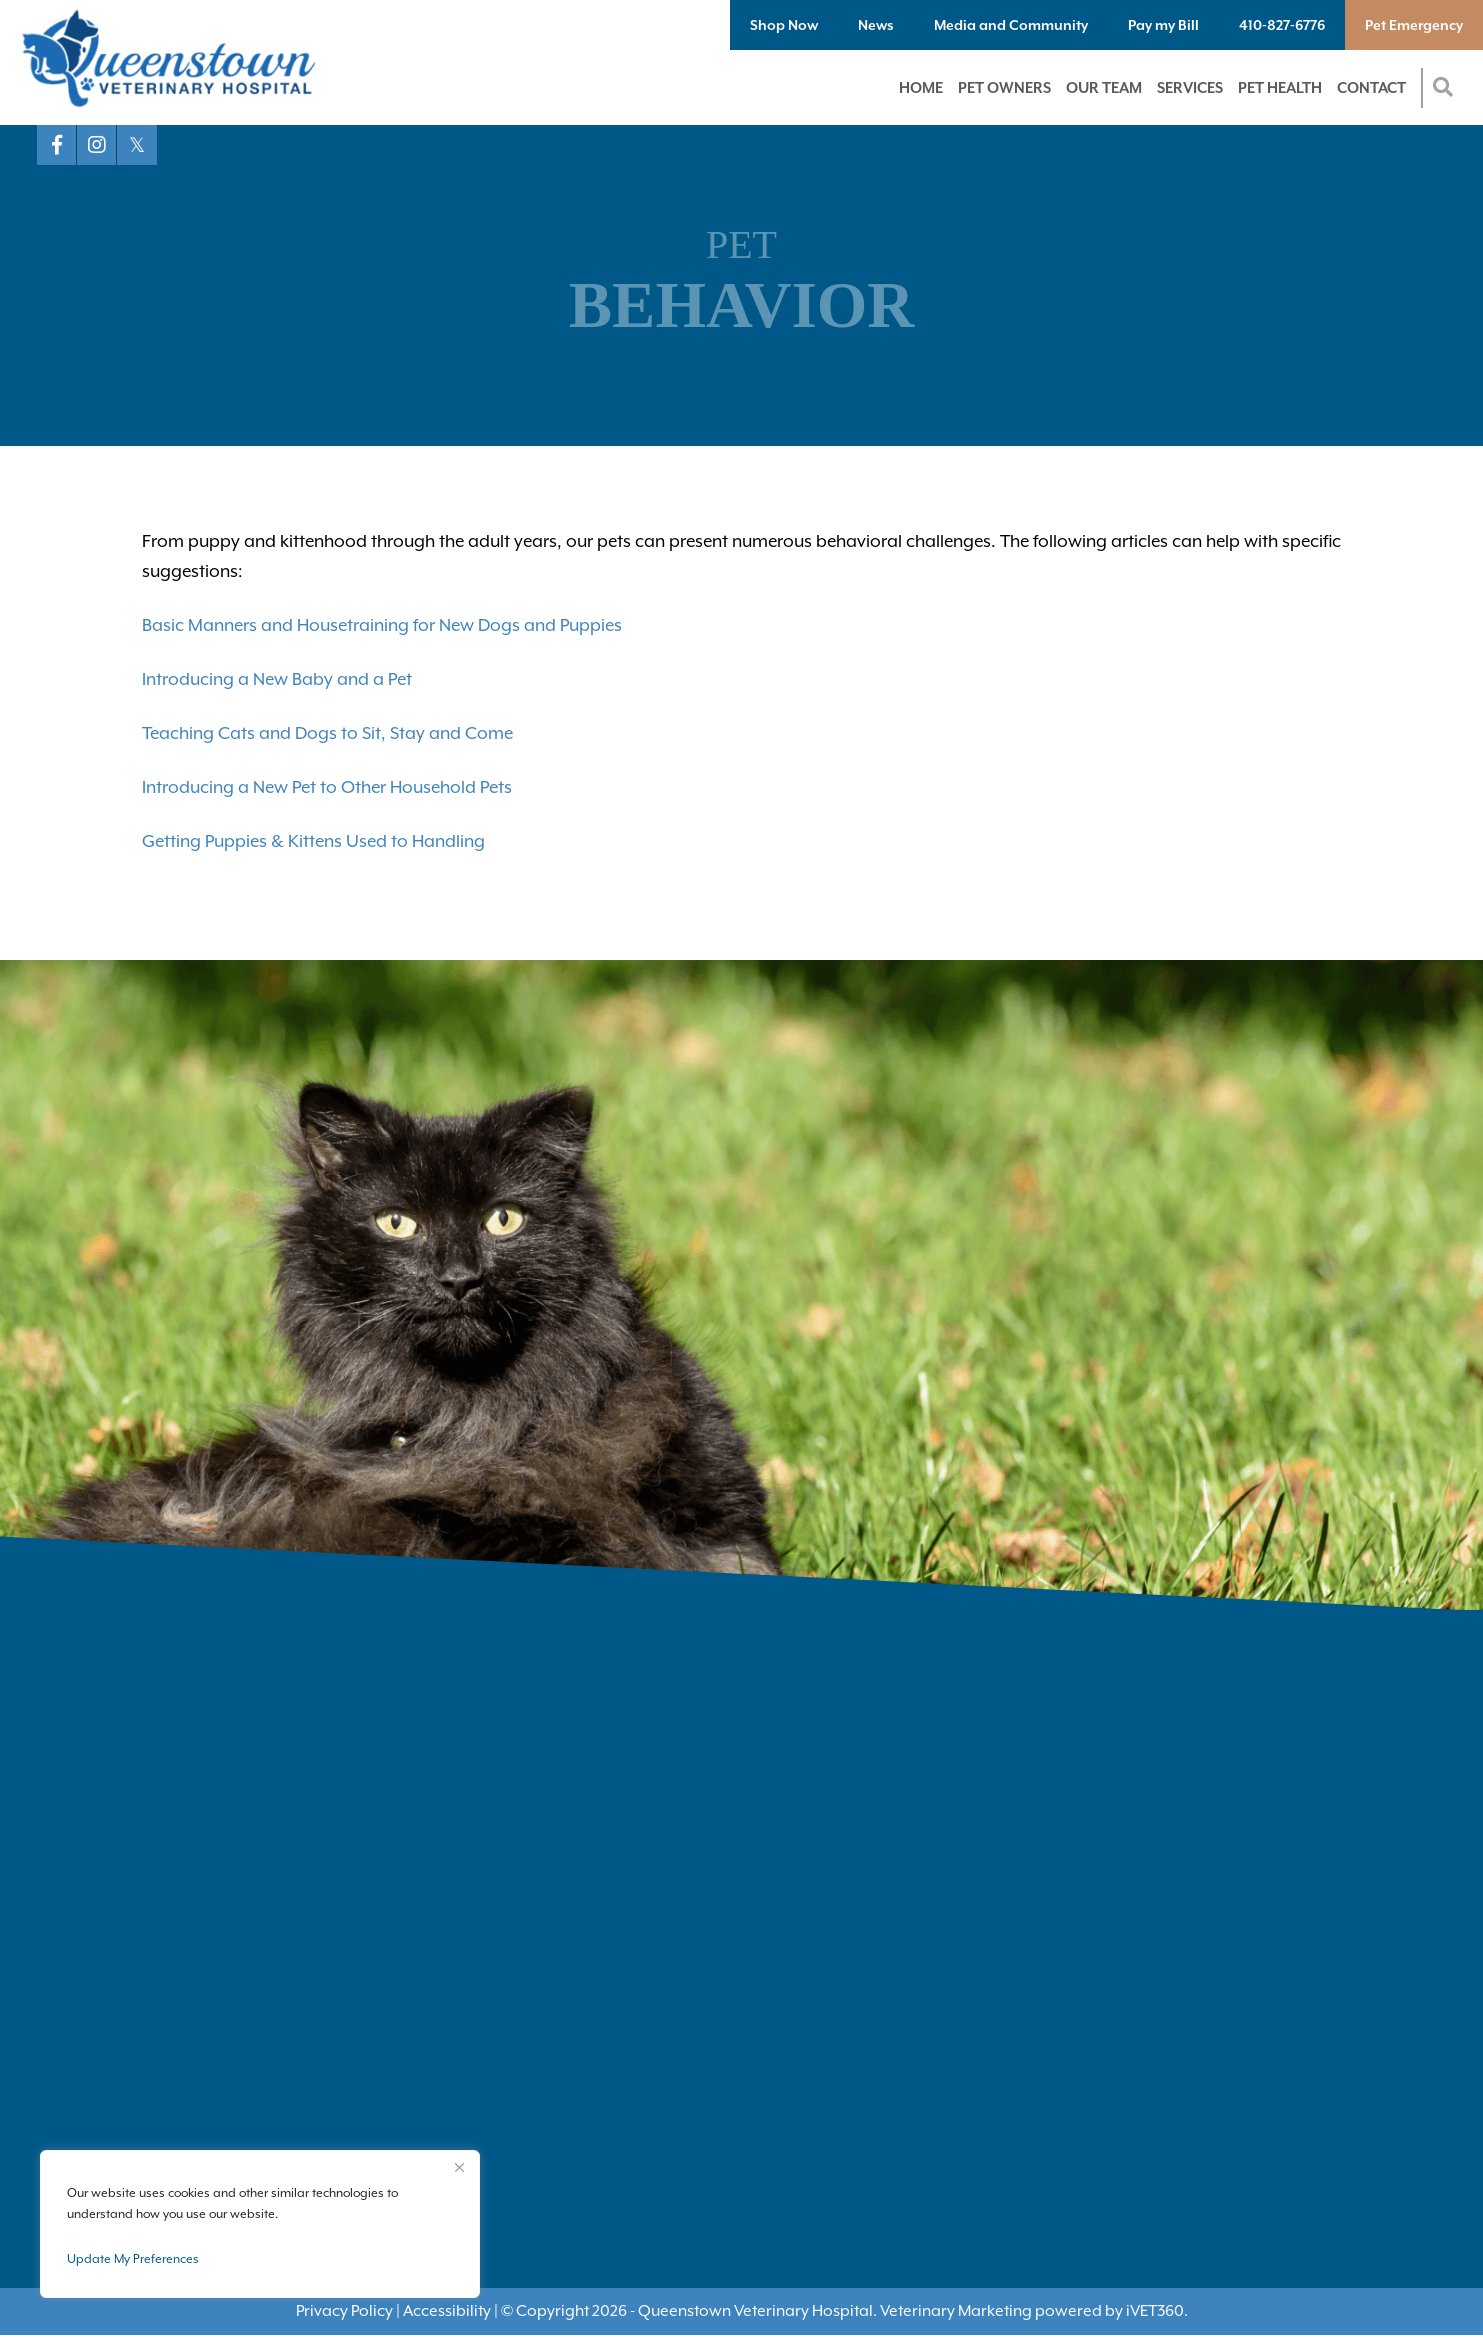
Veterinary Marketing (956, 2311)
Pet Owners (1004, 87)
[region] (260, 2224)
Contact (1371, 87)
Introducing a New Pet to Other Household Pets (327, 787)
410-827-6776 (1282, 25)
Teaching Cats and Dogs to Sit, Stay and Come (327, 733)
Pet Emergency (1414, 25)
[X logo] (137, 145)
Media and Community (1011, 25)
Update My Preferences (133, 2259)
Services (1190, 87)
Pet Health (1280, 87)
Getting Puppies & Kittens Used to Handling (313, 841)
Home (921, 87)
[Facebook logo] (57, 145)
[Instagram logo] (97, 145)
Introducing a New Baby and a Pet (277, 679)
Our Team (1104, 87)
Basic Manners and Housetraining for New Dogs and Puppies (382, 625)
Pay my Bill (1163, 25)
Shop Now (784, 25)
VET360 (1155, 2311)
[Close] (459, 2167)
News (876, 25)
